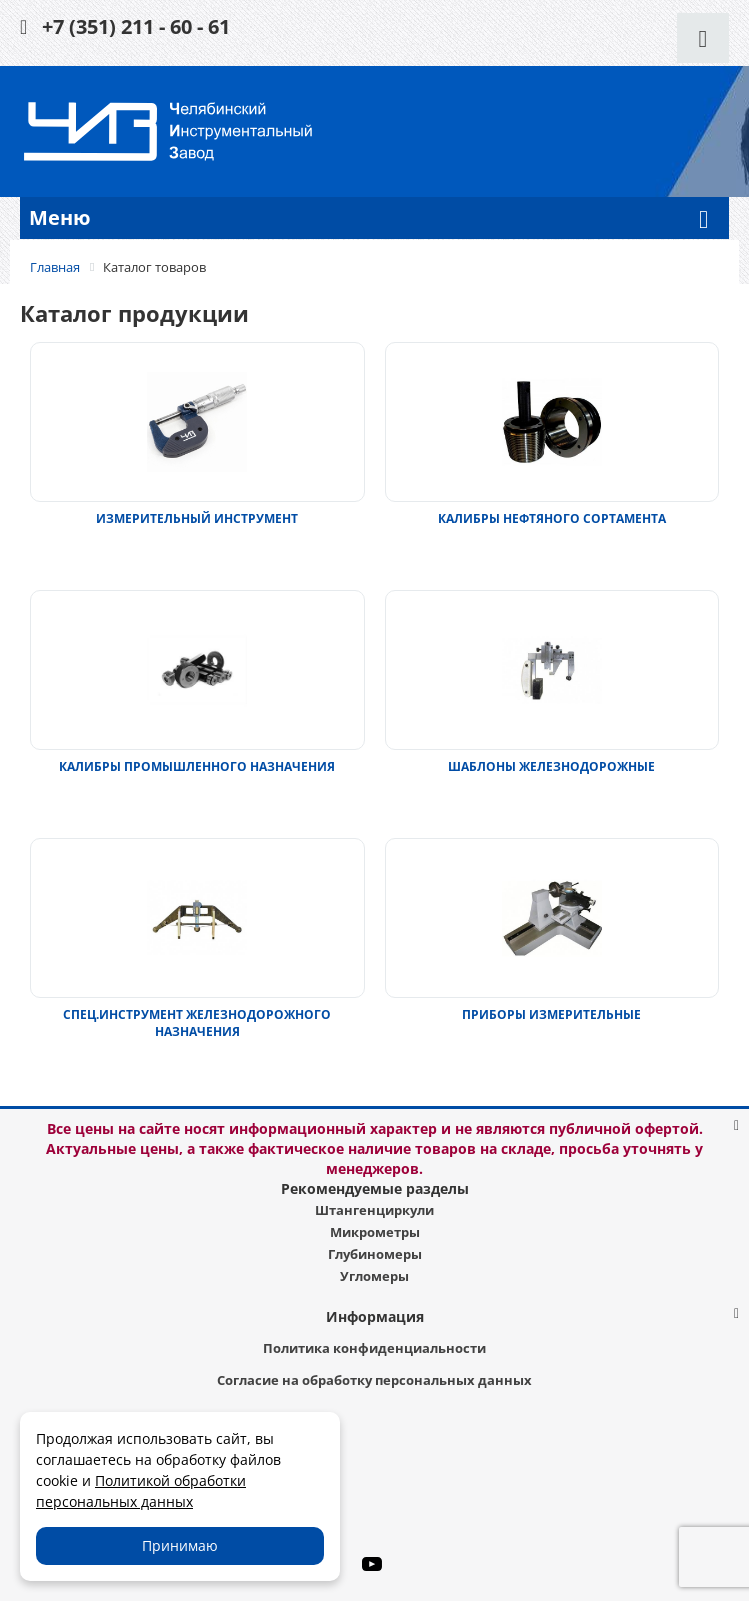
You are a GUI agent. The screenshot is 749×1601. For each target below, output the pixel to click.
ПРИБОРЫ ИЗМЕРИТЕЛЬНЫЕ (551, 1014)
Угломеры (374, 1276)
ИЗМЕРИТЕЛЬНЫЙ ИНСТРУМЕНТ (197, 518)
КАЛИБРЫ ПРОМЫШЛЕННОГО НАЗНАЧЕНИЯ (197, 766)
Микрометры (375, 1232)
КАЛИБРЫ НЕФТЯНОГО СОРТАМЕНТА (552, 518)
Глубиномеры (375, 1254)
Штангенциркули (374, 1210)
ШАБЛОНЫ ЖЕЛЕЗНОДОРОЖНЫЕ (551, 766)
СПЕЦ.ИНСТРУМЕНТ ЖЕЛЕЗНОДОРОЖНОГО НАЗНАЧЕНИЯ (197, 1023)
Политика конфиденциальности (374, 1348)
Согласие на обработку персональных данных (374, 1380)
